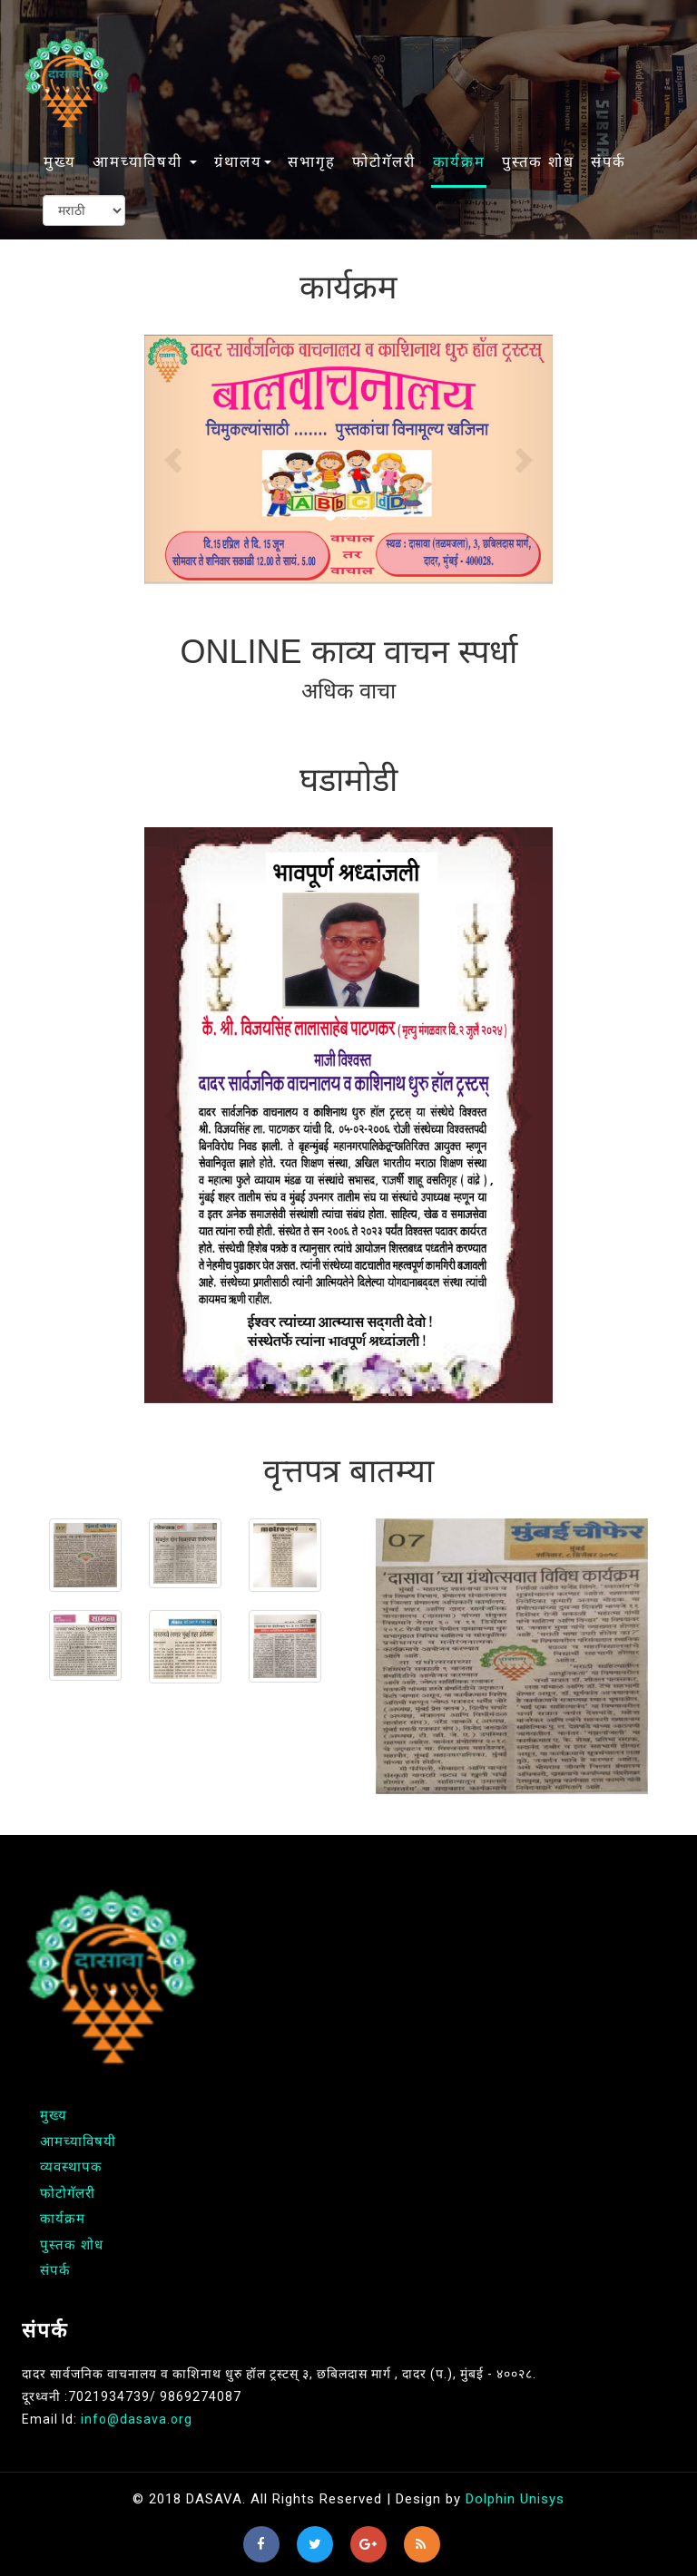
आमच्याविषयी (78, 2141)
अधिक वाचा (348, 690)
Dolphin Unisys (515, 2499)
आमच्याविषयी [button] (145, 162)
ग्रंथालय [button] (242, 162)
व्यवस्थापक (71, 2167)
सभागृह (312, 162)
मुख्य (60, 162)
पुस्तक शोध (538, 162)
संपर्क (608, 162)
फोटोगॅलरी (384, 162)
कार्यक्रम (459, 162)
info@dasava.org (136, 2419)
